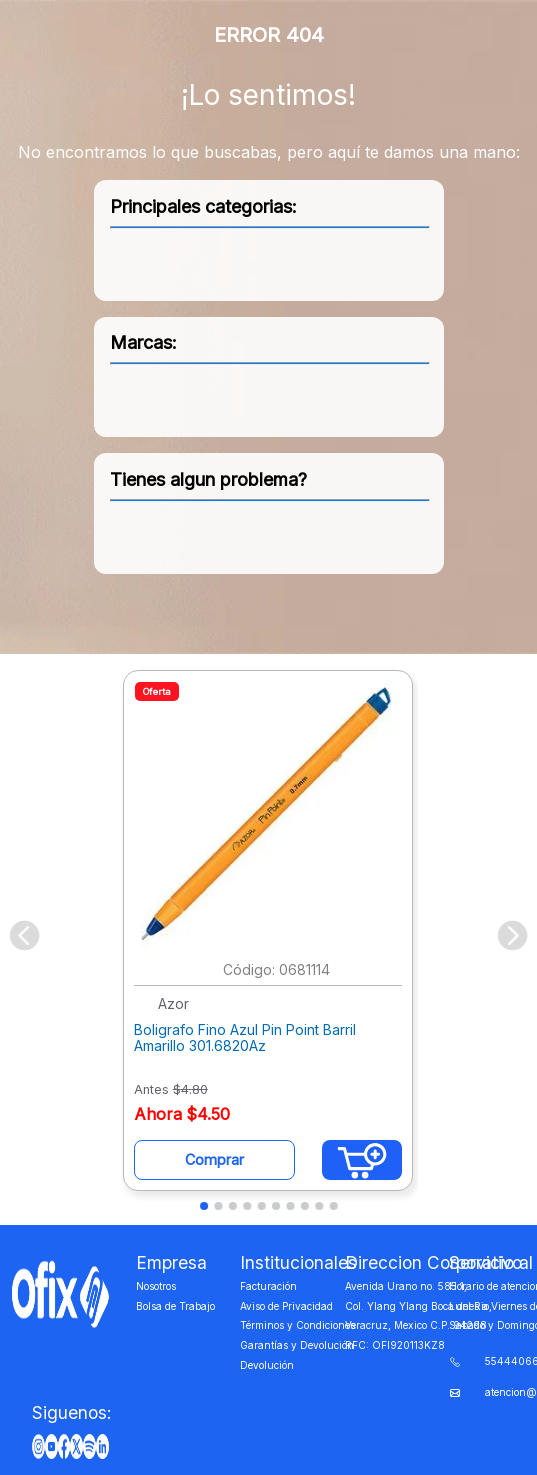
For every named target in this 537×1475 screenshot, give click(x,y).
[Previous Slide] (24, 935)
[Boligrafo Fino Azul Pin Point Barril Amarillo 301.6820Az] (268, 935)
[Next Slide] (512, 935)
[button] (204, 1206)
